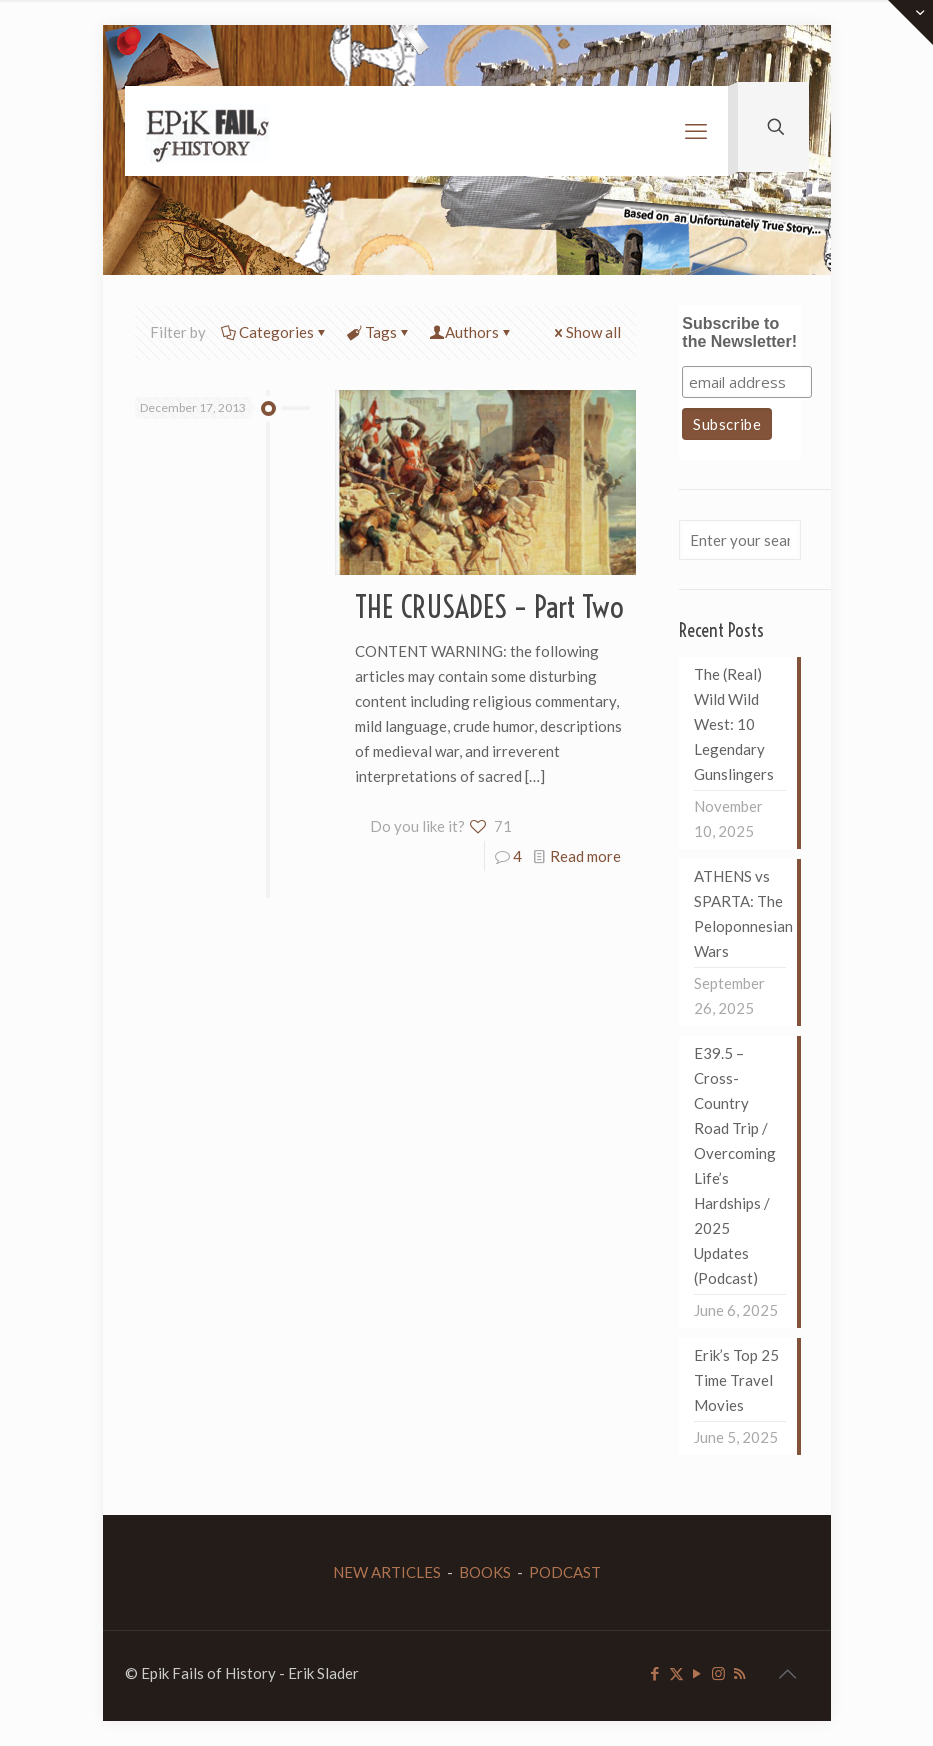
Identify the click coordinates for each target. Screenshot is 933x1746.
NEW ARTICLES (387, 1572)
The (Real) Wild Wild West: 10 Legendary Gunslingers (734, 724)
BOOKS (485, 1572)
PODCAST (565, 1572)
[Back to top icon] (788, 1673)
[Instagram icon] (718, 1673)
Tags (379, 332)
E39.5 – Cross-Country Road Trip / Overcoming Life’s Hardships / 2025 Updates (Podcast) (735, 1165)
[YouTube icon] (697, 1673)
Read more (585, 856)
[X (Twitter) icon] (676, 1673)
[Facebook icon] (655, 1673)
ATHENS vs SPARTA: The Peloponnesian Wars (740, 913)
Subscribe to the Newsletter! (739, 332)
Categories (275, 332)
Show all (586, 332)
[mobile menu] (696, 131)
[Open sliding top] (910, 22)
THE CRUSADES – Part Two (489, 607)
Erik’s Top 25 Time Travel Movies (736, 1380)
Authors (472, 332)
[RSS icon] (739, 1673)
